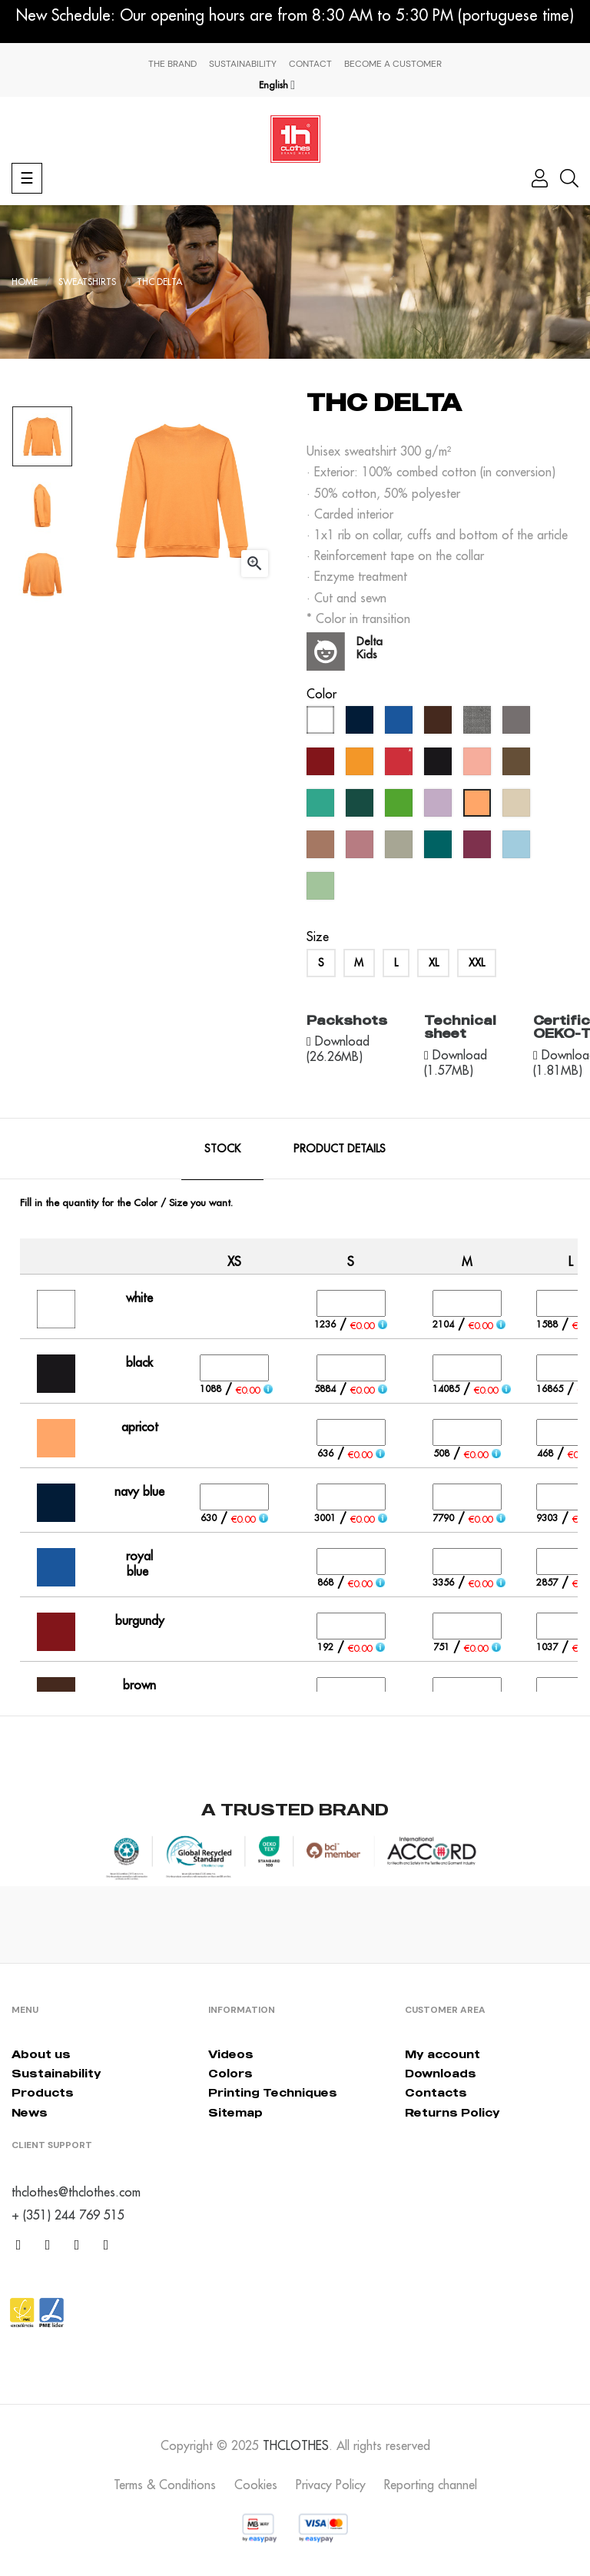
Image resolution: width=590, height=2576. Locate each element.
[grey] (518, 723)
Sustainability (243, 64)
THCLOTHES (296, 2445)
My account (442, 2053)
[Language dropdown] (277, 85)
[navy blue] (361, 723)
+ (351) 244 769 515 (68, 2215)
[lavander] (440, 806)
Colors (230, 2073)
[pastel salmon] (479, 765)
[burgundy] (322, 765)
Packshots (347, 1020)
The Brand (172, 64)
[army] (518, 765)
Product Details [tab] (339, 1148)
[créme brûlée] (518, 806)
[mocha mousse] (322, 848)
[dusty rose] (361, 848)
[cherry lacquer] (479, 848)
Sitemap (235, 2112)
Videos (231, 2053)
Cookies (255, 2484)
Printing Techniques (272, 2092)
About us (41, 2053)
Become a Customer (393, 64)
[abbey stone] (400, 848)
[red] (400, 765)
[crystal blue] (518, 848)
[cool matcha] (322, 889)
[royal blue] (400, 723)
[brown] (440, 723)
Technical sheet (460, 1027)
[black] (440, 765)
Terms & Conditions (165, 2484)
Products (43, 2092)
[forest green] (361, 806)
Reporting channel (430, 2484)
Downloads (440, 2073)
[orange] (361, 765)
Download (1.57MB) (455, 1062)
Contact (310, 64)
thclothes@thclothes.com (76, 2192)
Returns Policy (452, 2112)
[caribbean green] (322, 806)
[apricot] (479, 806)
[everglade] (440, 848)
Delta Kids (369, 647)
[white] (322, 723)
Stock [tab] (222, 1148)
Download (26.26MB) (338, 1048)
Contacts (436, 2092)
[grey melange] (479, 723)
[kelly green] (400, 806)
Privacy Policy (331, 2484)
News (30, 2112)
